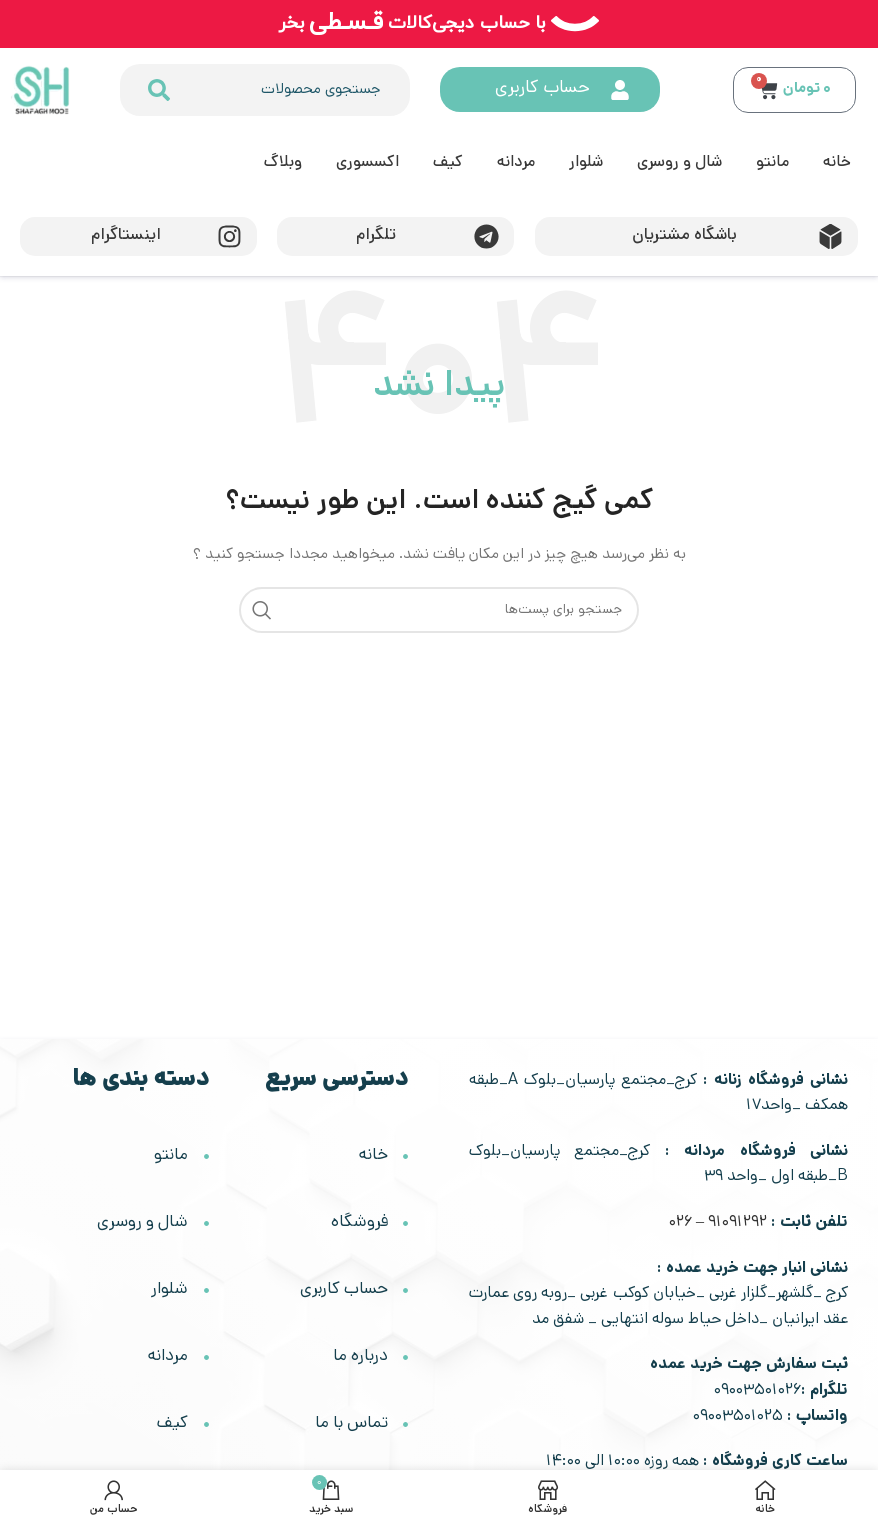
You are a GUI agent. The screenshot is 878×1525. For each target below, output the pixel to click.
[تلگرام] (487, 236)
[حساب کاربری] (621, 90)
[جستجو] (439, 610)
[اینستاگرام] (229, 236)
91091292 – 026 (718, 1223)
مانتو (772, 163)
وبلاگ (283, 163)
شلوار (586, 163)
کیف (448, 163)
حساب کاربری (543, 89)
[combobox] (292, 90)
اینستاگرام (126, 236)
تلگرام (376, 236)
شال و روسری (679, 163)
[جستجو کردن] (157, 90)
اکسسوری (367, 163)
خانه (837, 163)
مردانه (516, 163)
